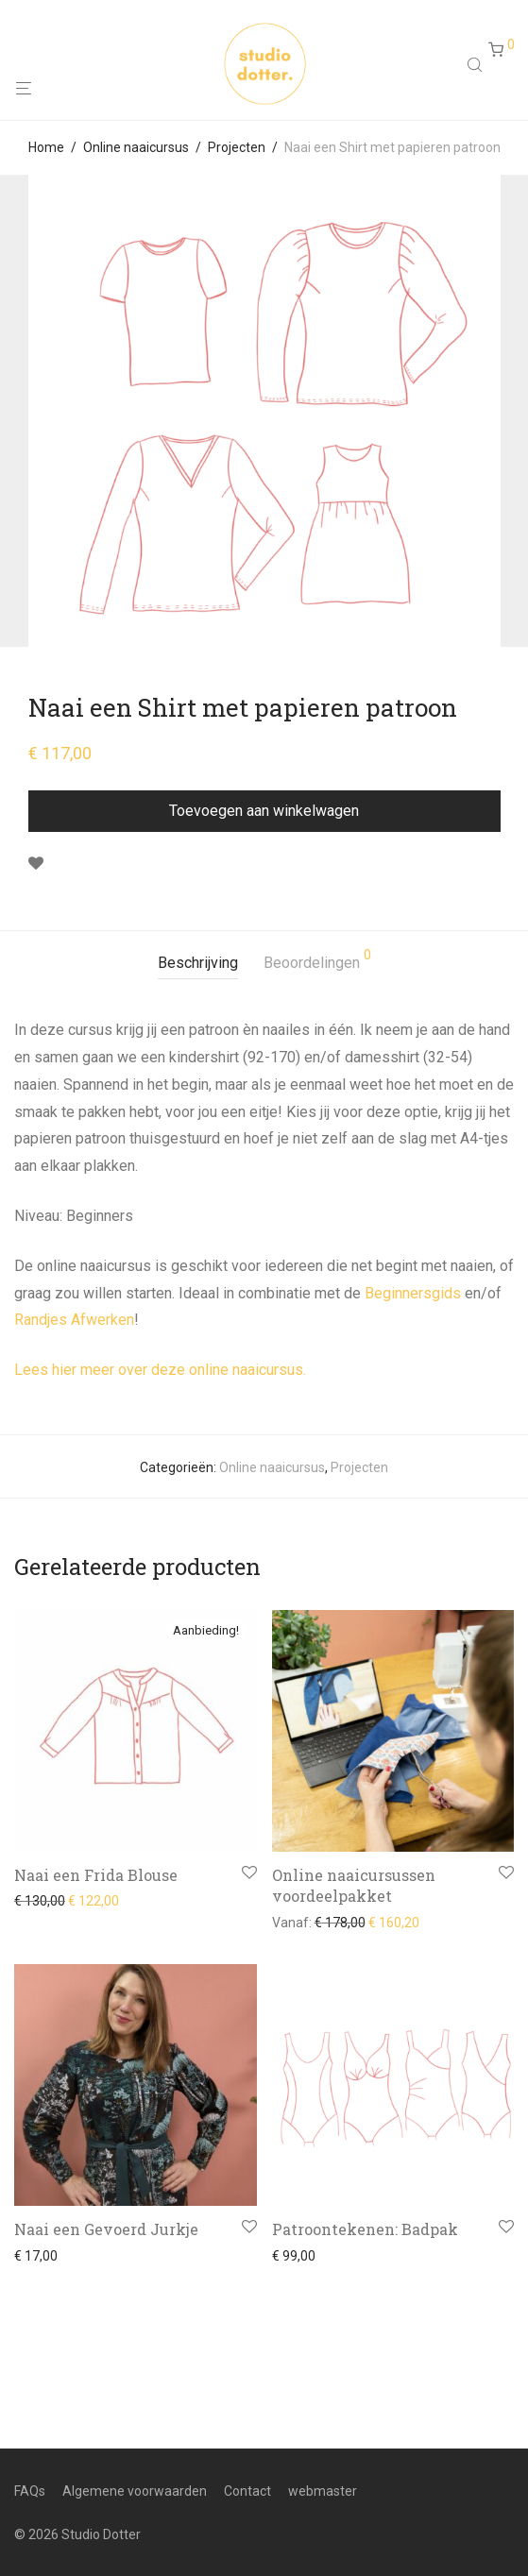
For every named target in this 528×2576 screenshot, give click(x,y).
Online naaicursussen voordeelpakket (353, 1885)
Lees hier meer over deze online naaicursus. (160, 1370)
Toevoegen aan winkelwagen (264, 811)
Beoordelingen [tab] (317, 960)
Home (46, 147)
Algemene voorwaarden (134, 2491)
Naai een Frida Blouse (96, 1875)
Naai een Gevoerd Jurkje (106, 2229)
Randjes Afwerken (74, 1320)
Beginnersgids (413, 1293)
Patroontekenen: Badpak (365, 2229)
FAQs (29, 2491)
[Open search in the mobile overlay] (477, 64)
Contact (247, 2491)
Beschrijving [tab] (198, 963)
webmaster (322, 2491)
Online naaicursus (136, 147)
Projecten (236, 147)
